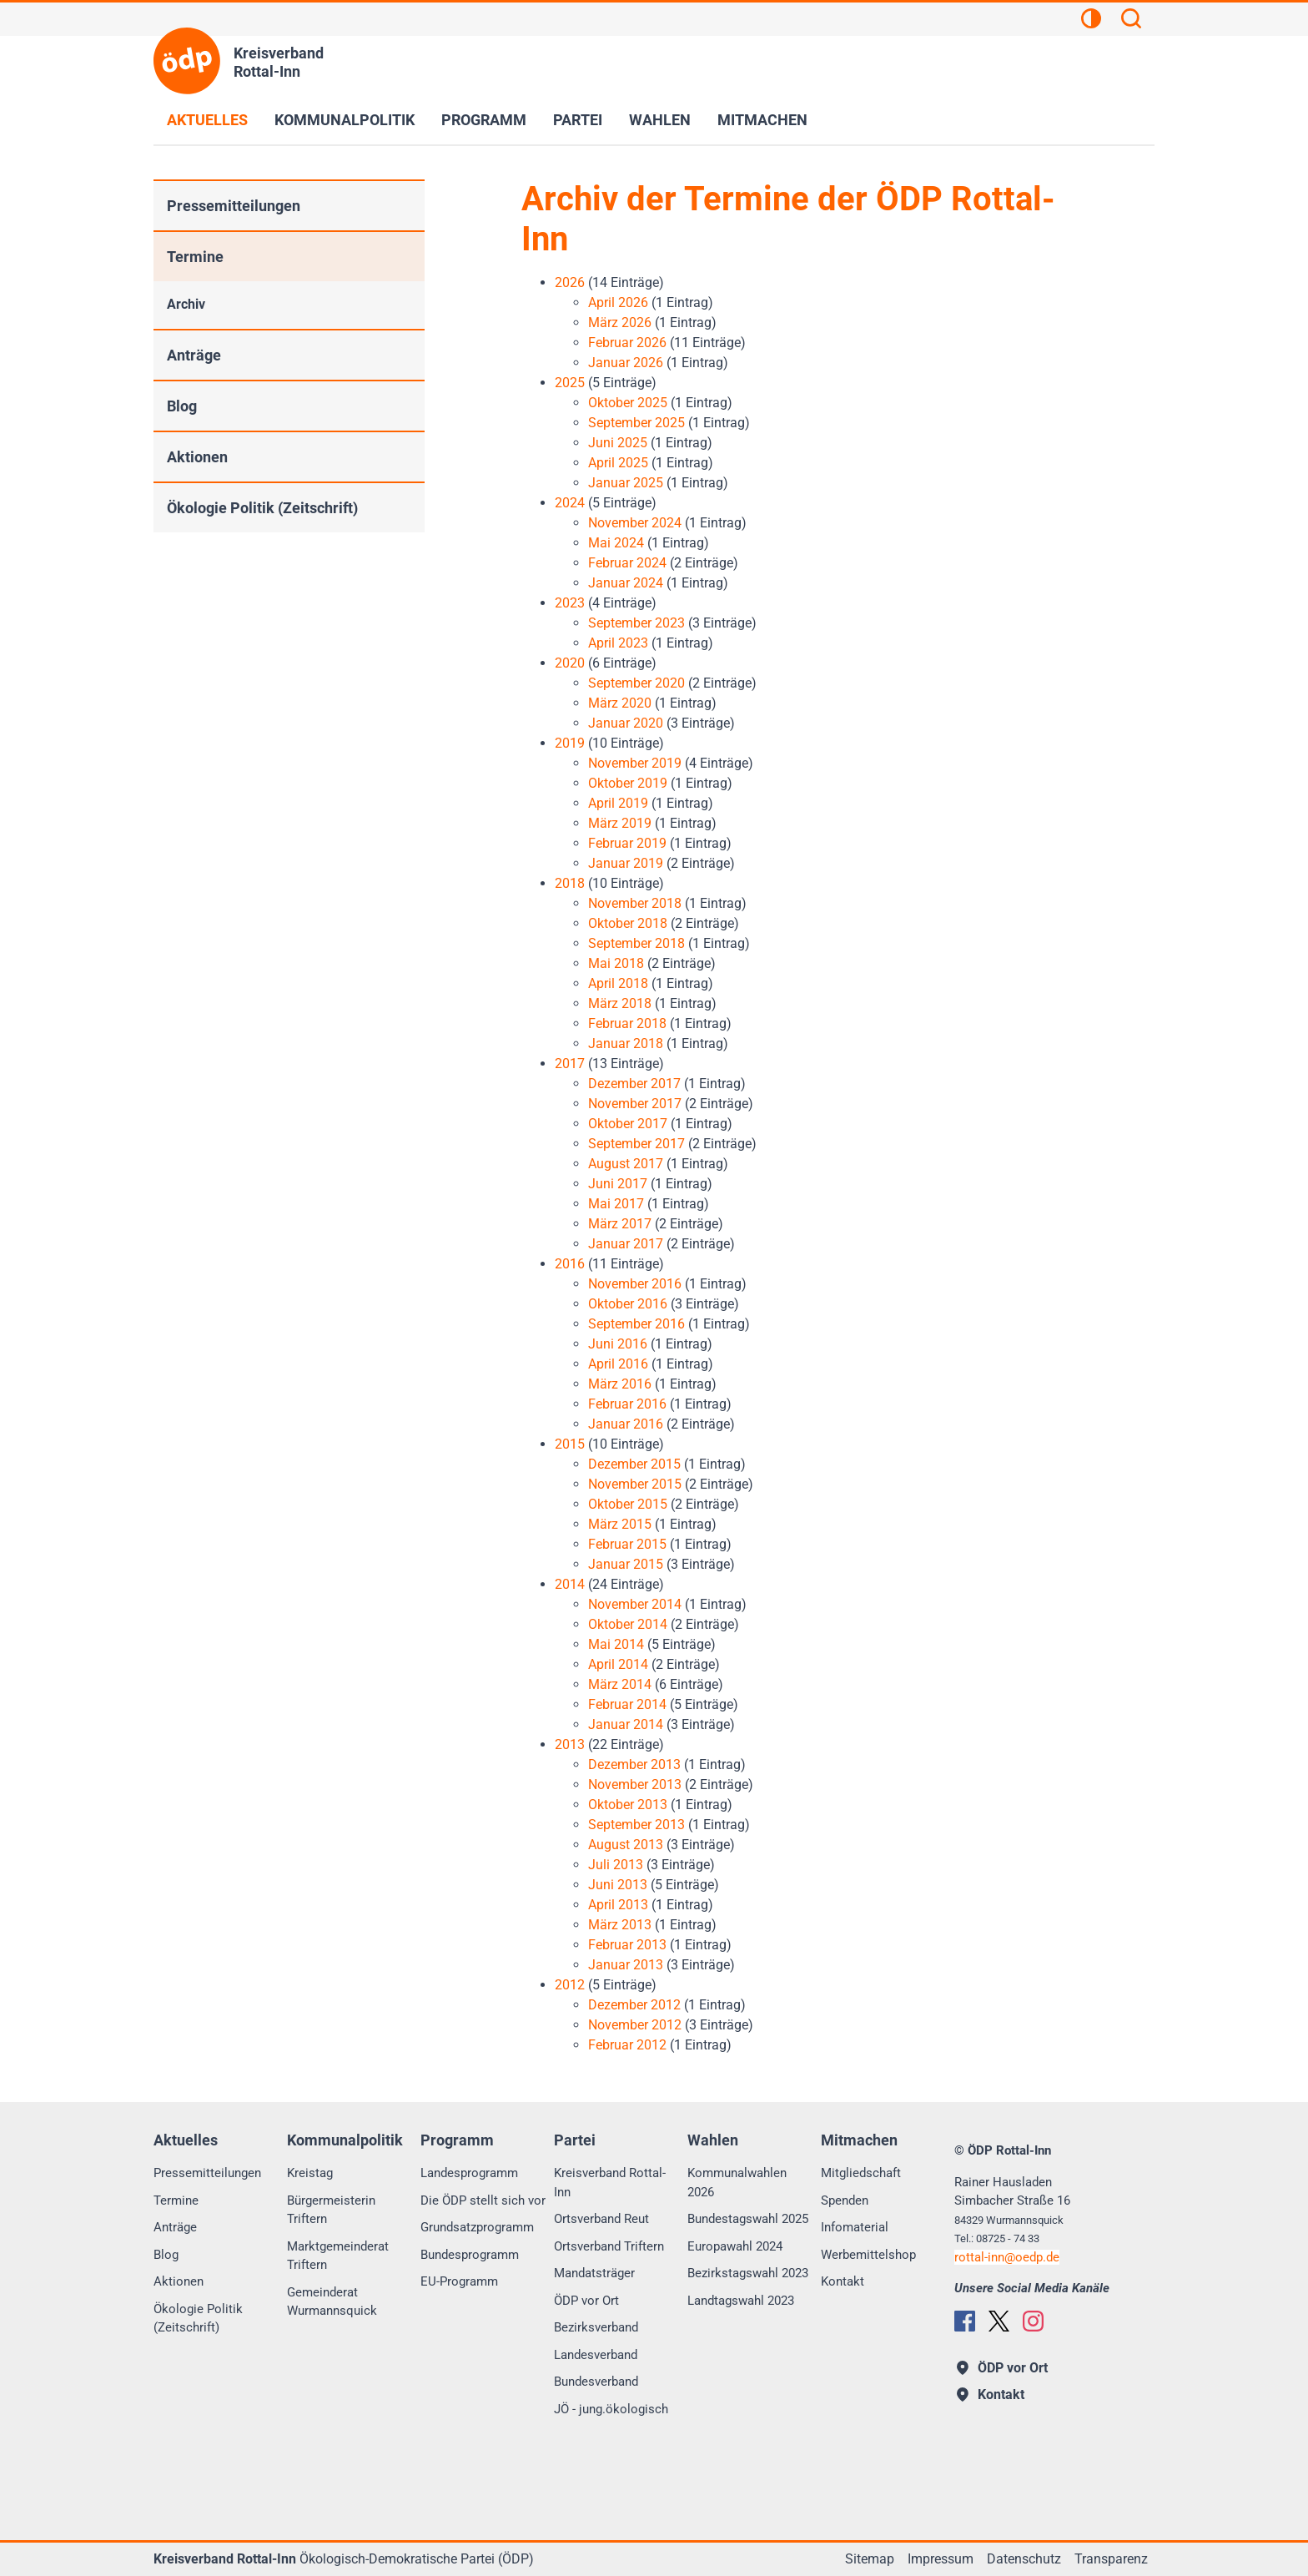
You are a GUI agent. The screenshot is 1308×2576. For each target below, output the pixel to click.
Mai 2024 (616, 543)
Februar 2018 (627, 1023)
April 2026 (618, 302)
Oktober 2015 (627, 1504)
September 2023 (636, 623)
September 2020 (636, 683)
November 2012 (635, 2025)
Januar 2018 (625, 1043)
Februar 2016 (627, 1404)
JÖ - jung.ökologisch (611, 2409)
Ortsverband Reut (601, 2218)
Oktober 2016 (627, 1304)
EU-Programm (459, 2281)
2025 (570, 383)
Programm (483, 120)
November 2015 (635, 1484)
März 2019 (619, 823)
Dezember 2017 (634, 1083)
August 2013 (625, 1845)
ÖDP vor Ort (586, 2300)
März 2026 (619, 322)
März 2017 (619, 1224)
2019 (570, 743)
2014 (570, 1584)
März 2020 (619, 703)
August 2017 (625, 1164)
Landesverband (595, 2354)
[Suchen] (1131, 21)
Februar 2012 (627, 2045)
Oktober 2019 (627, 783)
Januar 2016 (625, 1424)
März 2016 (619, 1384)
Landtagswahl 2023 (740, 2300)
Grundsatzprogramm (477, 2227)
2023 (570, 603)
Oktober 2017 (627, 1124)
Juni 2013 (617, 1885)
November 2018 (635, 903)
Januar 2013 (625, 1965)
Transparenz (1111, 2559)
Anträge (194, 355)
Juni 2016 (617, 1344)
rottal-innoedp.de (1006, 2257)
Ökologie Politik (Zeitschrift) (262, 508)
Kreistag (310, 2172)
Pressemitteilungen (233, 205)
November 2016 (635, 1284)
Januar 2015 (625, 1564)
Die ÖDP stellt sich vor (483, 2200)
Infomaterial (854, 2227)
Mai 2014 (616, 1644)
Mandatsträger (594, 2273)
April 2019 (618, 803)
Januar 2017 (625, 1244)
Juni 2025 (617, 443)
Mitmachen (762, 120)
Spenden (844, 2200)
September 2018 (636, 943)
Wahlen (660, 120)
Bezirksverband (596, 2327)
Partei (577, 120)
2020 (570, 663)
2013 (570, 1744)
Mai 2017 (616, 1204)
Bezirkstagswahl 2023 (747, 2273)
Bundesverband (596, 2381)
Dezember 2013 (634, 1764)
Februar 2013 (627, 1945)
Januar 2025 (625, 483)
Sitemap (869, 2559)
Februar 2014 (627, 1704)
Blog (182, 406)
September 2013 (636, 1824)
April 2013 (618, 1905)
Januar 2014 (625, 1724)
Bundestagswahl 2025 (747, 2218)
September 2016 (636, 1324)
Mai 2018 (616, 963)
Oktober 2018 (627, 923)
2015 (570, 1444)
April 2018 (618, 983)
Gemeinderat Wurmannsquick (332, 2302)
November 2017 (635, 1104)
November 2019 (635, 763)
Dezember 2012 (634, 2005)
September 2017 (636, 1144)
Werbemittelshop (868, 2254)
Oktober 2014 (627, 1624)
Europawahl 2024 (734, 2246)
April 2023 (618, 643)
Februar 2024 (627, 563)
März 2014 (619, 1684)
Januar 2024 (625, 583)
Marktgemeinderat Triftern (338, 2256)
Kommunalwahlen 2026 (737, 2182)
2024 (570, 503)
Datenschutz (1024, 2559)
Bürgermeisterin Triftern (331, 2210)
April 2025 (618, 463)
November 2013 (635, 1784)
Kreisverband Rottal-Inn (610, 2182)
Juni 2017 (617, 1184)
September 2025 (636, 423)
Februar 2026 (627, 342)
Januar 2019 (625, 863)
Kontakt (842, 2281)
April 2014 (618, 1664)
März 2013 (619, 1925)
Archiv (186, 304)
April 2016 (618, 1364)
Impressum (940, 2559)
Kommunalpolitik (344, 120)
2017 (570, 1063)
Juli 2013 (615, 1865)
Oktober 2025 (627, 403)
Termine (195, 256)
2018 (570, 883)
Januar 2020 (625, 723)
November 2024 (635, 523)
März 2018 (619, 1003)
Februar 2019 (627, 843)
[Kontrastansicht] (1091, 21)
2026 (570, 282)
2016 (570, 1264)
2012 (570, 1985)
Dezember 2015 (634, 1464)
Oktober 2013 (627, 1804)
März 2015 (619, 1524)
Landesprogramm (469, 2172)
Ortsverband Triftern (609, 2246)
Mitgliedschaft (861, 2172)
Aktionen (197, 457)
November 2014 (635, 1604)
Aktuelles (207, 120)
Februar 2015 (627, 1544)
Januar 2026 (625, 363)
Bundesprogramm (469, 2254)
